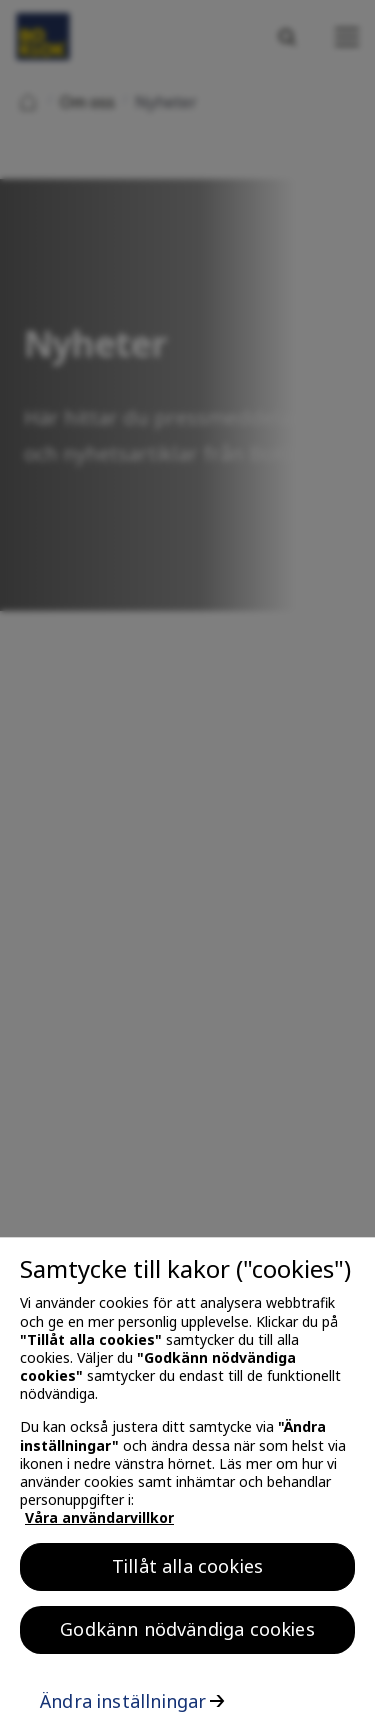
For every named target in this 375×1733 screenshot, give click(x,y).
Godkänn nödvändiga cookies (187, 1634)
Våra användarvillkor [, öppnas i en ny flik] (99, 1523)
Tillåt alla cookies (187, 1571)
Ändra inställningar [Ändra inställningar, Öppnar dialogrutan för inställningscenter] (123, 1706)
